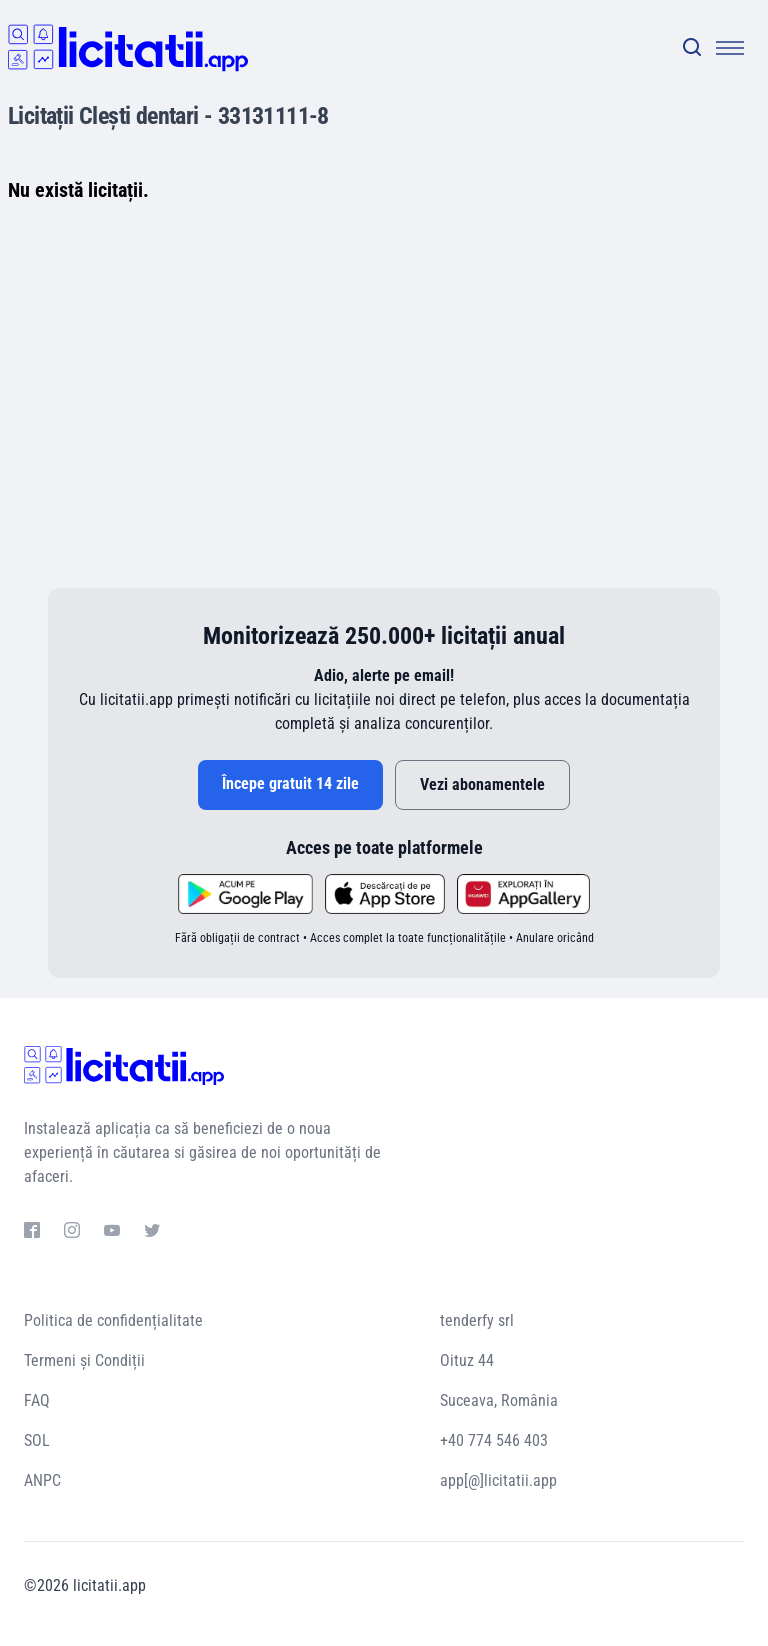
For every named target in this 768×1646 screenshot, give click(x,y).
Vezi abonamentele (482, 784)
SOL (37, 1440)
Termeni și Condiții (84, 1360)
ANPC (42, 1480)
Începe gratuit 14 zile (290, 783)
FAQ (37, 1400)
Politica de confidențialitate (113, 1320)
